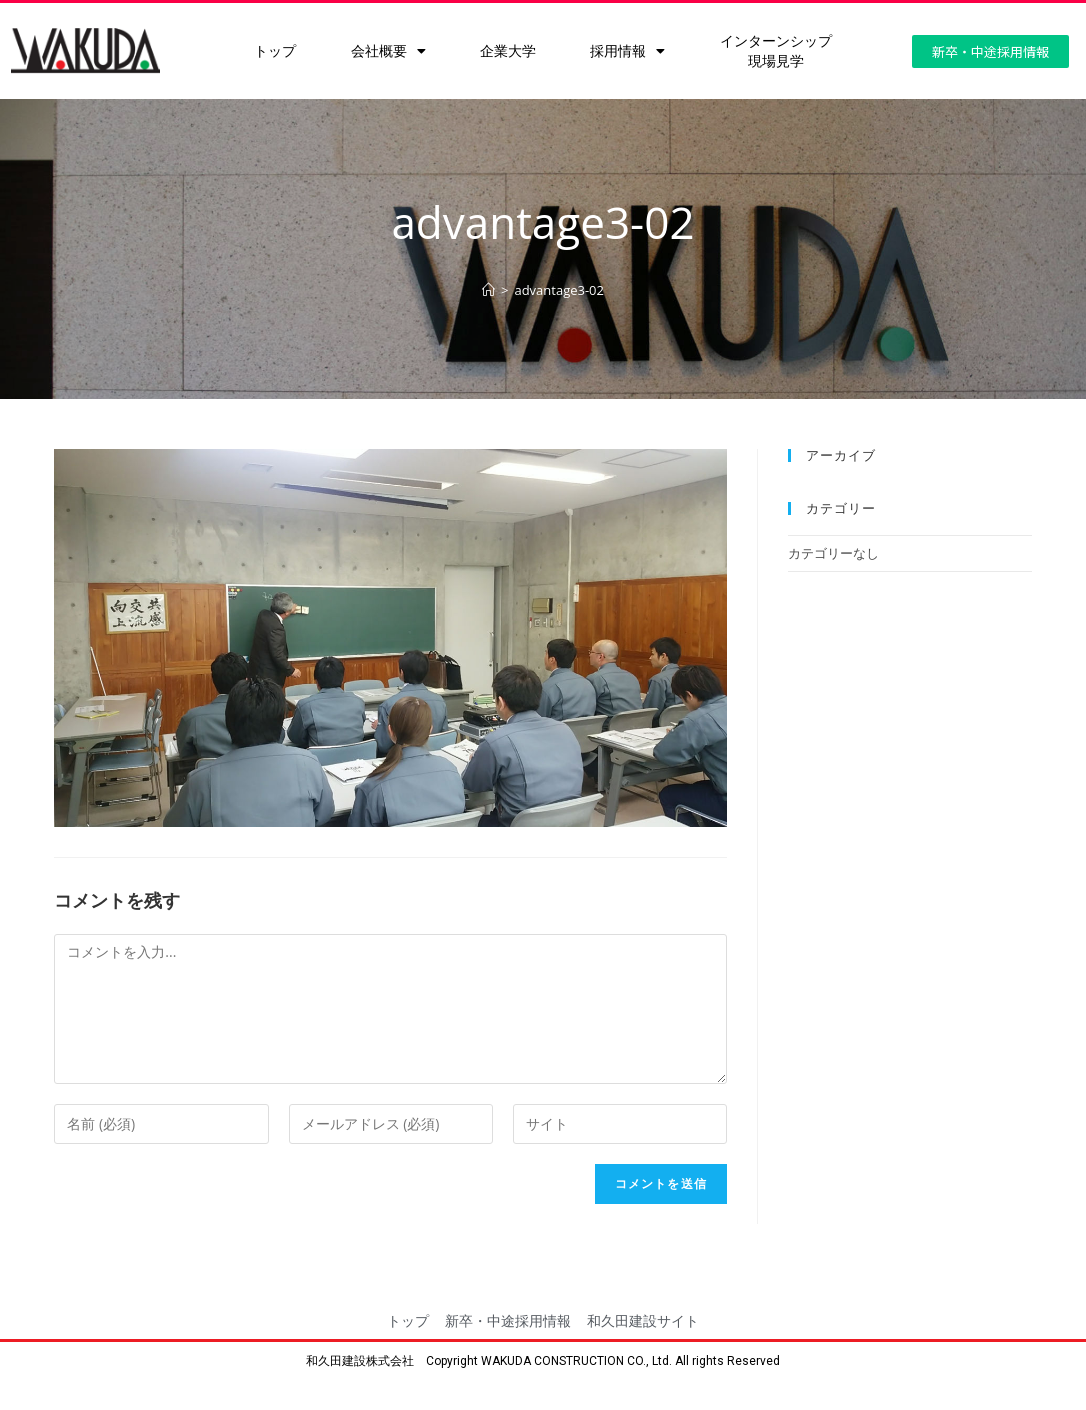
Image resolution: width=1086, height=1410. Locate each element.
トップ (275, 51)
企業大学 (508, 51)
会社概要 (388, 51)
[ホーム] (488, 290)
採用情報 (627, 51)
